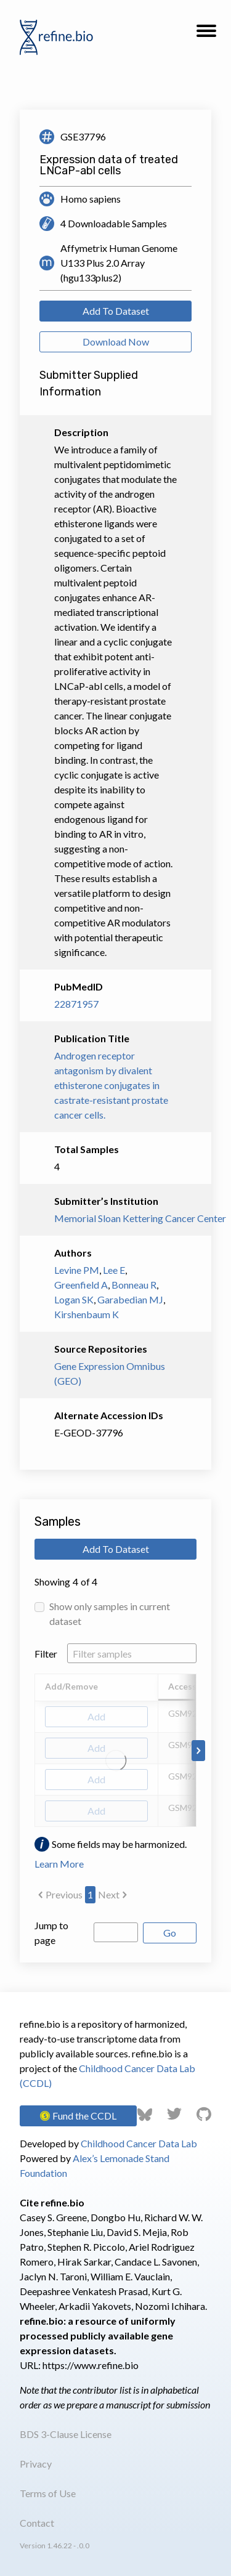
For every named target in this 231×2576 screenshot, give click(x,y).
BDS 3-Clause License (65, 2434)
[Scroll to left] (32, 1750)
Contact (37, 2523)
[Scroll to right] (198, 1750)
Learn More (59, 1863)
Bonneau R (133, 1284)
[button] (206, 34)
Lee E (114, 1270)
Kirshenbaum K (86, 1314)
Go (169, 1932)
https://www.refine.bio (91, 2365)
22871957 (76, 1004)
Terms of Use (48, 2493)
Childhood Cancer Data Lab (139, 2143)
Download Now (116, 341)
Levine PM (76, 1270)
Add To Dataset (116, 311)
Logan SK (74, 1299)
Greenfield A (81, 1284)
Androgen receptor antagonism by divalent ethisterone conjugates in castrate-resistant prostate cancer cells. (111, 1085)
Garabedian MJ (130, 1299)
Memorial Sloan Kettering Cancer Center (115, 1218)
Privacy (36, 2463)
